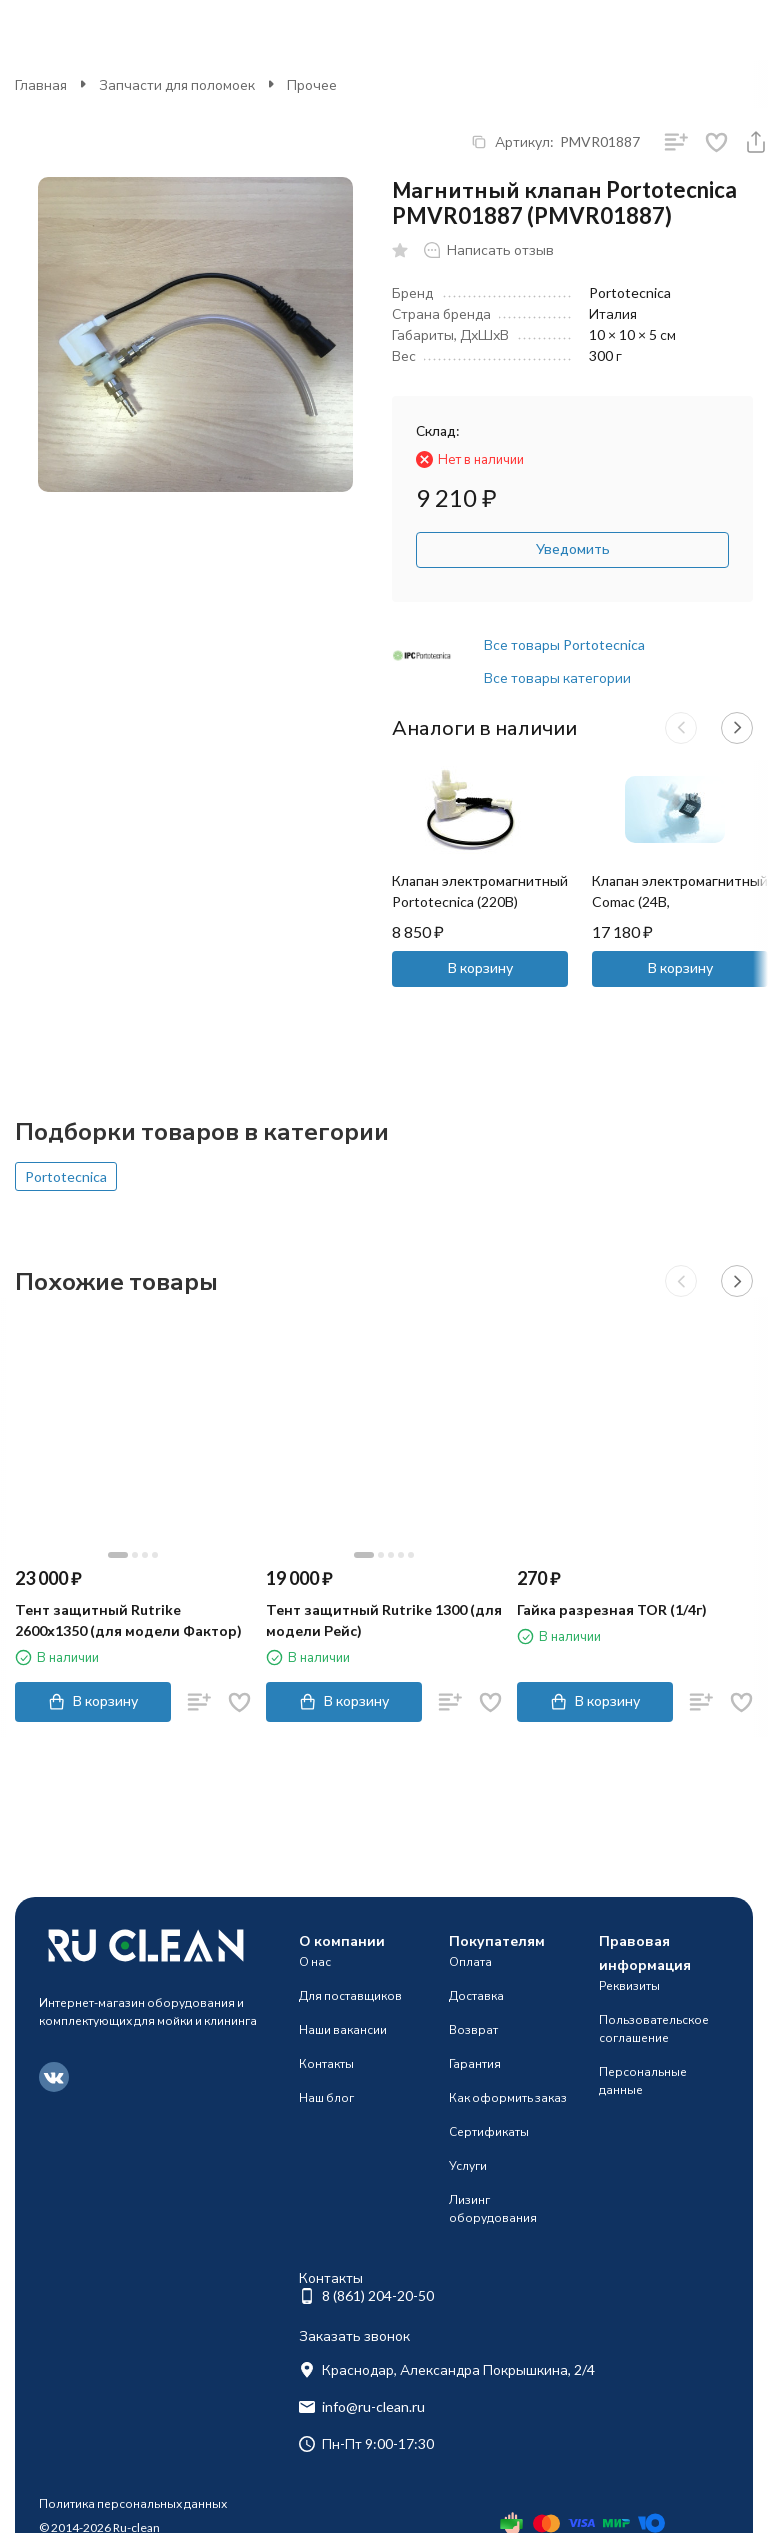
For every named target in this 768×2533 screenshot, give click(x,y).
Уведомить (573, 548)
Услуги (468, 2165)
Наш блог (326, 2097)
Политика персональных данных (133, 2503)
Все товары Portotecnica (564, 644)
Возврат (473, 2029)
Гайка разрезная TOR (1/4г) (612, 1609)
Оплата (470, 1961)
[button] (681, 728)
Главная (41, 84)
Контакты (326, 2063)
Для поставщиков (350, 1995)
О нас (315, 1961)
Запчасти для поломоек (177, 84)
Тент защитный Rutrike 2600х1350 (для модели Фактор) (128, 1620)
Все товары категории (557, 677)
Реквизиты (629, 1985)
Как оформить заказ (508, 2097)
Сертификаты (489, 2131)
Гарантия (475, 2063)
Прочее (312, 84)
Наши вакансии (343, 2029)
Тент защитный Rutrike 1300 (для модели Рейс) (384, 1620)
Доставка (476, 1995)
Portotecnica (66, 1176)
